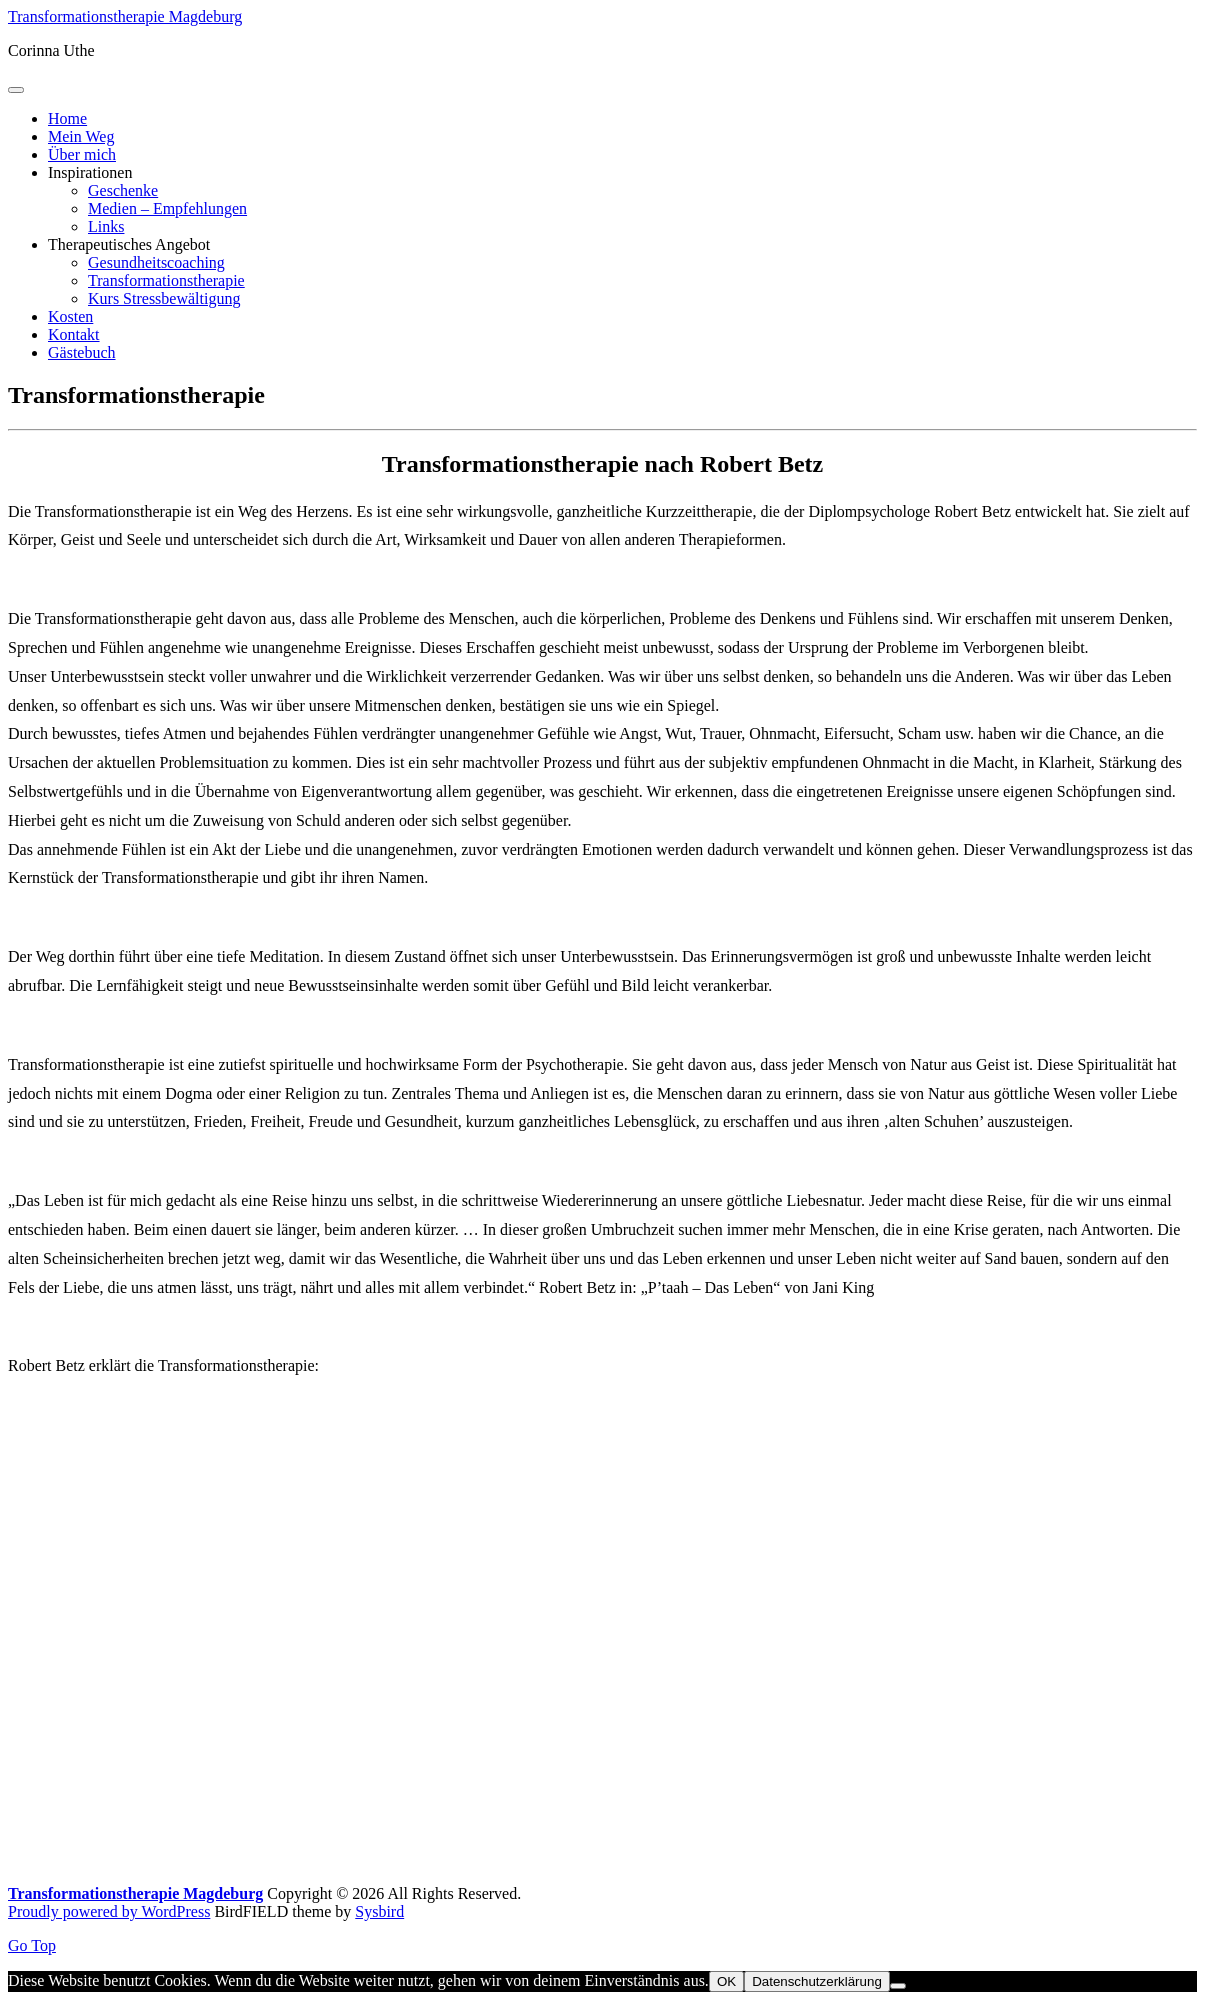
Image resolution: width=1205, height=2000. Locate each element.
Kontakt (74, 334)
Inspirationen (90, 172)
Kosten (70, 316)
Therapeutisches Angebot (129, 244)
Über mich (82, 154)
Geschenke (123, 190)
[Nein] (898, 1986)
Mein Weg (81, 136)
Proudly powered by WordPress (109, 1911)
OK (726, 1981)
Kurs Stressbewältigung (164, 298)
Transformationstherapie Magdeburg (125, 16)
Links (106, 226)
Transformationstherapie (166, 280)
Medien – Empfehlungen (167, 208)
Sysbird (379, 1911)
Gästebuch (82, 352)
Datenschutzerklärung (817, 1981)
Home (67, 118)
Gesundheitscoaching (156, 262)
